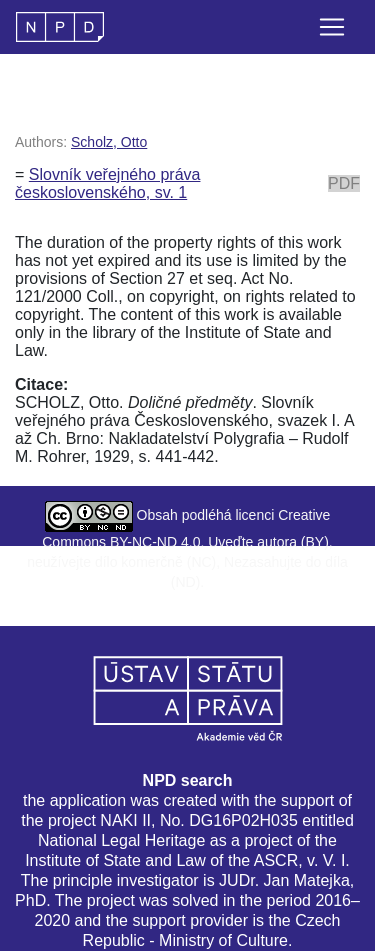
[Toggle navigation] (332, 27)
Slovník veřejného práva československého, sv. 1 (107, 183)
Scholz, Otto (109, 142)
